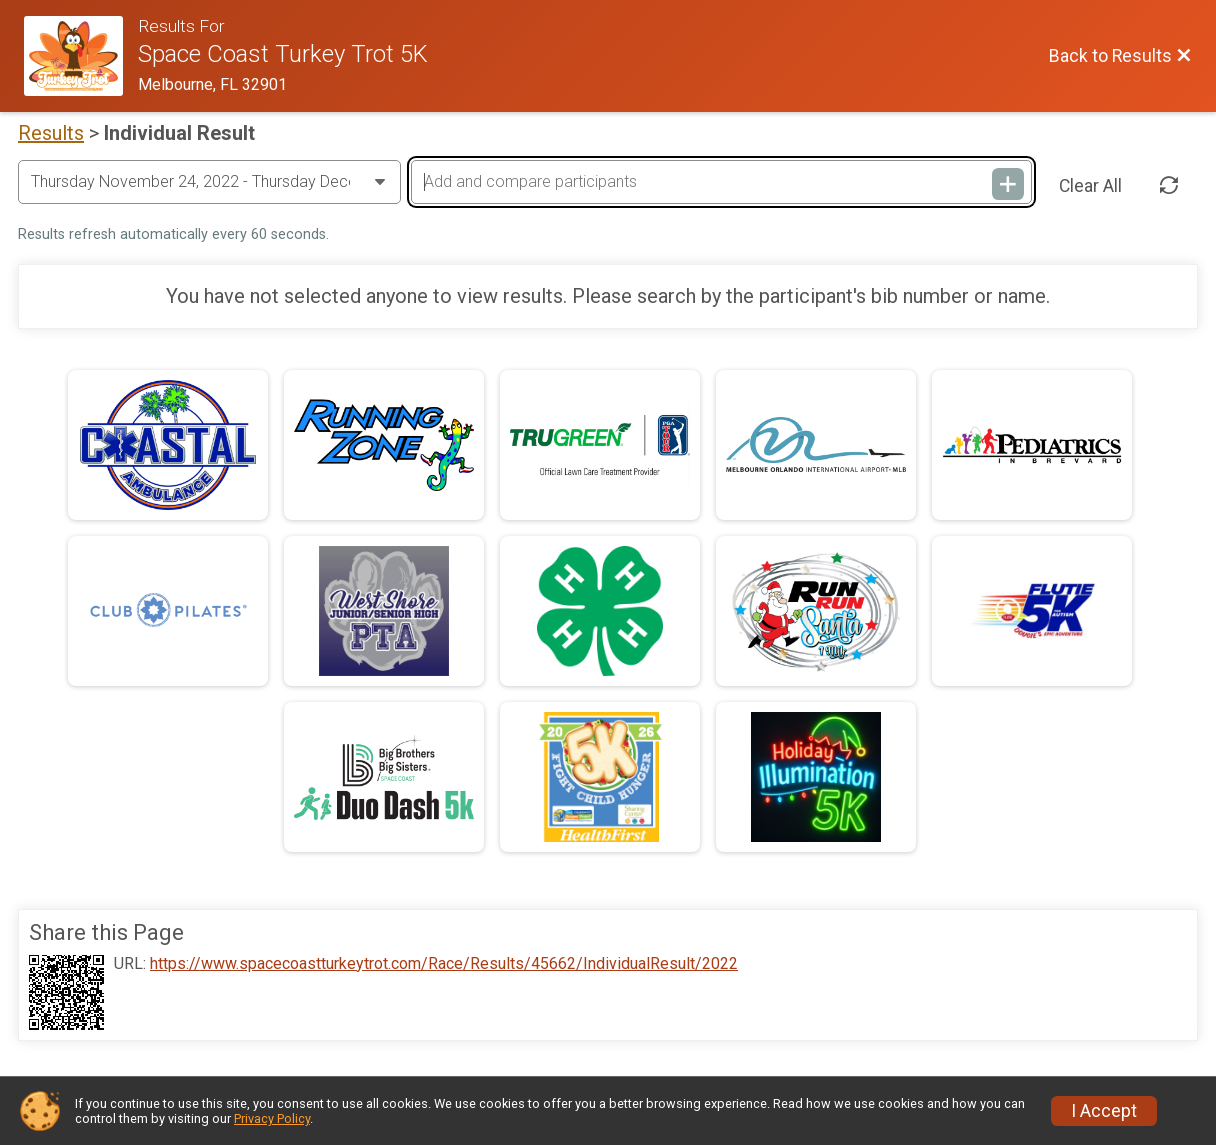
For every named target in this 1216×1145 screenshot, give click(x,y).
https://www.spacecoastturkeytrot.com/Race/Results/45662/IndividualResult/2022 (444, 964)
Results (51, 133)
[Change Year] (209, 182)
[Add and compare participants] (721, 182)
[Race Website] (81, 56)
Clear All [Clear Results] (1090, 186)
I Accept (1104, 1111)
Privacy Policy (272, 1118)
